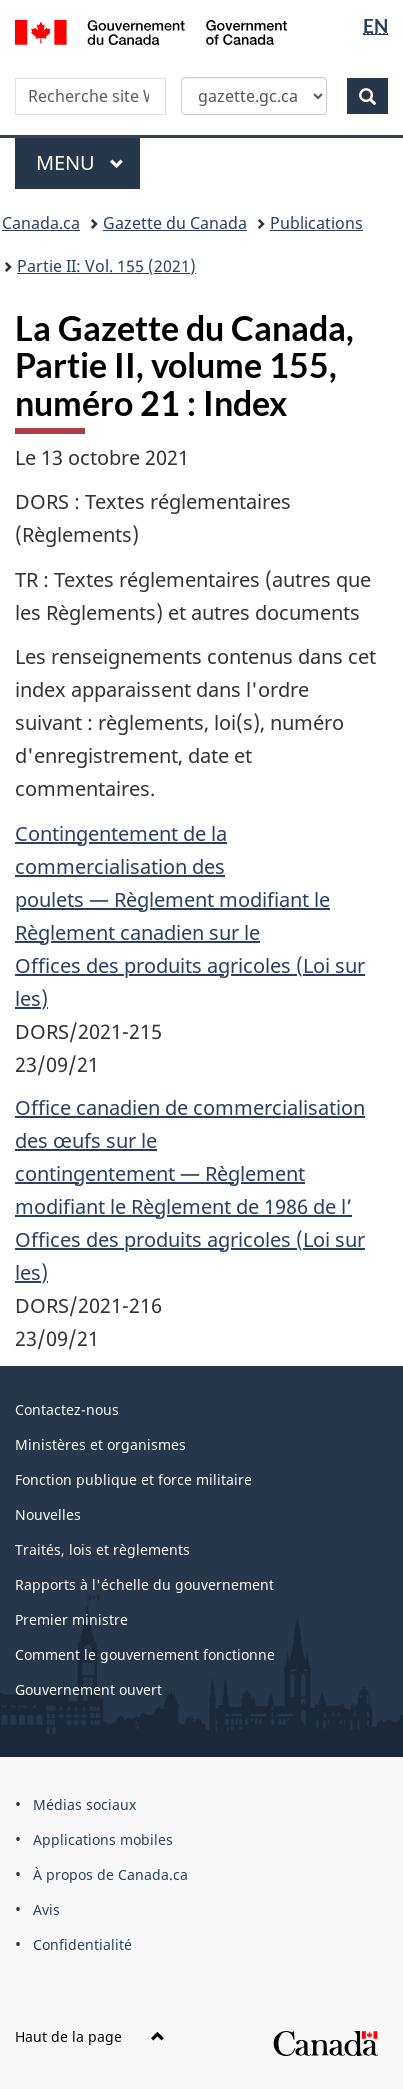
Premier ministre (71, 1619)
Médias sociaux (84, 1804)
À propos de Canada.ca (110, 1874)
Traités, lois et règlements (102, 1549)
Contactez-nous (67, 1409)
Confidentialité (82, 1944)
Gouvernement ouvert (88, 1689)
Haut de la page (90, 2036)
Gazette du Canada (175, 223)
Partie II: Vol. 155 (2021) (106, 266)
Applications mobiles (103, 1839)
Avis (46, 1909)
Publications (316, 223)
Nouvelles (48, 1514)
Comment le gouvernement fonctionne (145, 1654)
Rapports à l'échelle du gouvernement (144, 1584)
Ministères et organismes (100, 1444)
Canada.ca (41, 223)
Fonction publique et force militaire (133, 1479)
